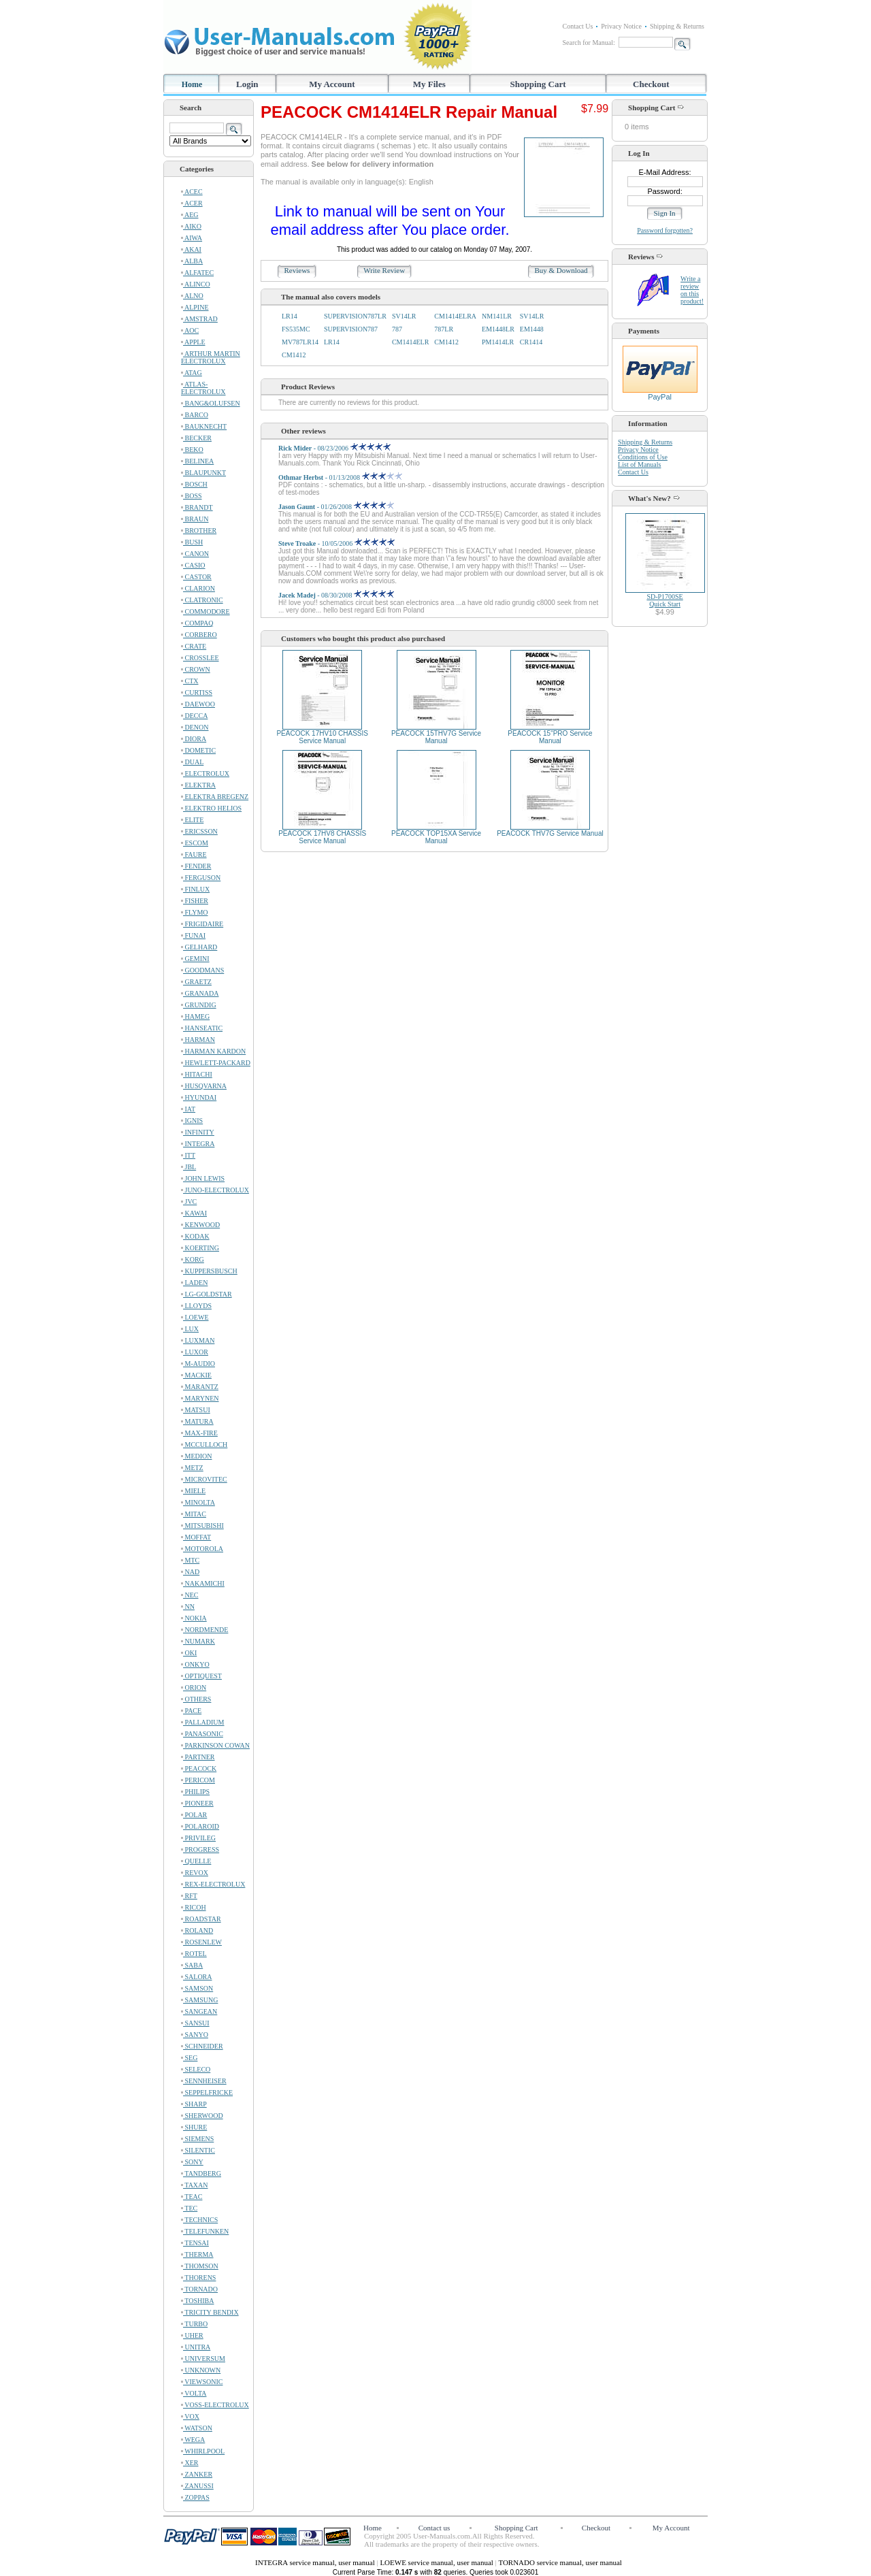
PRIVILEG (198, 1838)
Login (247, 84)
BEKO (192, 449)
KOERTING (200, 1248)
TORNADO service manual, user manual (560, 2562)
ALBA (192, 261)
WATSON (196, 2428)
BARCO (194, 415)
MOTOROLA (202, 1548)
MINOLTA (198, 1502)
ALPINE (195, 307)
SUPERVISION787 (351, 329)
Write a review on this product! (692, 290)
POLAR (194, 1815)
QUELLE (196, 1861)
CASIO (193, 565)
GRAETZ (196, 981)
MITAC (193, 1514)
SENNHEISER (204, 2081)
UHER (192, 2335)
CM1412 (446, 342)
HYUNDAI (198, 1097)
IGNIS (192, 1120)
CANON (195, 553)
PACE (191, 1710)
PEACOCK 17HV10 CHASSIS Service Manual (322, 737)
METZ (192, 1467)
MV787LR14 (300, 342)
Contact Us (578, 26)
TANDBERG (201, 2173)
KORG (192, 1259)
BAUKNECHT (204, 426)
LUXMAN (197, 1340)
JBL (188, 1167)
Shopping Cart (538, 84)
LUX (190, 1329)
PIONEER (197, 1803)
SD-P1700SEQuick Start (664, 600)
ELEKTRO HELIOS (211, 808)
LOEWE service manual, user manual (437, 2562)
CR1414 (531, 342)
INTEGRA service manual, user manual (315, 2562)
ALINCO (195, 284)
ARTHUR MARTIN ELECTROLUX (210, 357)
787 (397, 329)
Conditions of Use (643, 457)
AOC (190, 330)
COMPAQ (197, 623)
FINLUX (195, 889)
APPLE (193, 342)
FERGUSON (200, 877)
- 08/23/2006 (334, 448)
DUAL (192, 762)
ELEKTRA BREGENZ (214, 796)
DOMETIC (198, 750)
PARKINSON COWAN (215, 1745)
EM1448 (532, 329)
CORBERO (199, 634)
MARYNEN (200, 1398)
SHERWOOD (202, 2115)
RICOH (193, 1907)
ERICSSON (199, 831)
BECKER (196, 438)
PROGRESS (200, 1849)
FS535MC (296, 329)
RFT (189, 1896)
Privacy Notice (621, 26)
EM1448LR (498, 329)
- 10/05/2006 (336, 543)
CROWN (195, 669)
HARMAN (198, 1039)
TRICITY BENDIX (210, 2312)
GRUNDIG (198, 1005)
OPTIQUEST (201, 1676)
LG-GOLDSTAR (206, 1294)
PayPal (660, 393)
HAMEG (195, 1016)
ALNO (192, 295)
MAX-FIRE (199, 1433)
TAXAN (194, 2185)
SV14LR (404, 316)
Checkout (651, 84)
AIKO (191, 226)
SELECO (195, 2069)
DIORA (193, 739)
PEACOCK (198, 1768)
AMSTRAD (199, 319)
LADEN (194, 1282)
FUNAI (193, 935)
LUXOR (194, 1352)
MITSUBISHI (202, 1525)
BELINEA (197, 461)
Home (192, 84)
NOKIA (194, 1618)
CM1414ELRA (455, 316)
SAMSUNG (199, 2000)
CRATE (193, 646)
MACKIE (196, 1375)
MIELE (193, 1491)
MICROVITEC (204, 1479)
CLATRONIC (202, 600)
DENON (195, 727)
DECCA (194, 715)
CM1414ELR (410, 342)
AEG (190, 214)
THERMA (197, 2254)
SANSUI (195, 2023)
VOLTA (193, 2393)
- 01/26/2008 (336, 506)
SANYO (194, 2034)
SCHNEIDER (202, 2046)
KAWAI (194, 1213)
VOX (190, 2416)
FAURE (194, 854)
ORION (193, 1687)
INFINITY (197, 1132)
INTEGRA (197, 1143)
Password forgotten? (665, 230)
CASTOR (196, 577)
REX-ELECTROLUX (213, 1884)
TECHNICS (199, 2219)
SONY (192, 2162)
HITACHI (196, 1074)
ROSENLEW (201, 1942)
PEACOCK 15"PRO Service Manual (550, 737)
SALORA (196, 1976)
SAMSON (197, 1988)
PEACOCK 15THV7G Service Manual (436, 737)
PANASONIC (202, 1734)
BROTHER (198, 530)
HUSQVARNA (204, 1086)
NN (188, 1606)
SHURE (194, 2127)
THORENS (198, 2277)
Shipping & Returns (677, 26)
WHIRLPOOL (203, 2451)
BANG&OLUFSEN (210, 403)
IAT (188, 1109)
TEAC (191, 2196)
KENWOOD (200, 1224)
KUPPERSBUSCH (209, 1271)
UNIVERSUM (203, 2358)
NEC (190, 1595)
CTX (190, 681)
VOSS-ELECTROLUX (215, 2405)
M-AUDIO (198, 1363)
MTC (190, 1560)
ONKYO (195, 1664)
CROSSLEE (200, 658)
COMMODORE (205, 611)
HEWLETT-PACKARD (215, 1062)
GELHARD (199, 947)
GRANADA (200, 993)
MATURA (197, 1421)
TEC (189, 2208)
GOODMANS (202, 970)
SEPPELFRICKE (207, 2092)
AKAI (191, 249)
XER (190, 2462)
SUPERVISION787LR (355, 316)
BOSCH (194, 484)
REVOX (194, 1872)
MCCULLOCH (204, 1444)
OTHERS (196, 1699)
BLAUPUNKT (203, 472)
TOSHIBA (197, 2300)
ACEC (192, 191)
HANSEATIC (202, 1028)
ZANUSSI (197, 2486)
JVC (189, 1201)
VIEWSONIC (202, 2381)
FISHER (194, 900)
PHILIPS (195, 1791)
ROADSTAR (201, 1919)
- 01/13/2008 (340, 477)
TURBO (194, 2324)
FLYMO (194, 912)
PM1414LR (498, 342)
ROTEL (194, 1953)
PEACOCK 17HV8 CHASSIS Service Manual (322, 837)
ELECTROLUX (205, 773)
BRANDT (197, 507)
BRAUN (195, 519)
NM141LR (497, 316)
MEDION (196, 1456)
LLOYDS (196, 1305)
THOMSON (199, 2266)
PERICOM (198, 1780)
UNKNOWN (200, 2370)
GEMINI (195, 958)
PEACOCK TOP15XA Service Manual (436, 837)
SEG (189, 2057)
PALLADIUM (202, 1722)
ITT (188, 1155)
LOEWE (195, 1317)
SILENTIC (198, 2150)
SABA (192, 1965)
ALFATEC (197, 272)
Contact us (434, 2528)
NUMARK (198, 1641)
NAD (190, 1572)
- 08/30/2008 (336, 595)
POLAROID (200, 1826)
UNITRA (195, 2347)
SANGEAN (199, 2011)
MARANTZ (199, 1386)
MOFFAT (196, 1537)
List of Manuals (639, 464)
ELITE (192, 820)
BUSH (192, 542)
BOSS (191, 496)
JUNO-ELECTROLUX (215, 1190)
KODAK (195, 1236)
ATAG (191, 372)
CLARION (198, 588)
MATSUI (195, 1410)
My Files (429, 84)
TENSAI (195, 2243)
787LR (443, 329)
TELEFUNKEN (205, 2231)
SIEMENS (197, 2138)
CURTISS (196, 692)
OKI (189, 1653)
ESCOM (194, 843)
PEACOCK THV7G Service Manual (550, 833)
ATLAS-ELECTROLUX (203, 387)
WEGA (193, 2439)
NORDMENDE (204, 1629)
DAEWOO (198, 704)
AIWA (191, 238)
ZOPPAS (195, 2497)
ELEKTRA (198, 785)
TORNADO (199, 2289)
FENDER (196, 866)
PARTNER (198, 1757)
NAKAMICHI (203, 1583)
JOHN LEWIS (203, 1178)
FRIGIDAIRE (202, 924)
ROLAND (197, 1930)
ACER (192, 203)
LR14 (289, 316)
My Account (332, 84)
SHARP (194, 2104)
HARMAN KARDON (213, 1051)
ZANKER (196, 2474)
